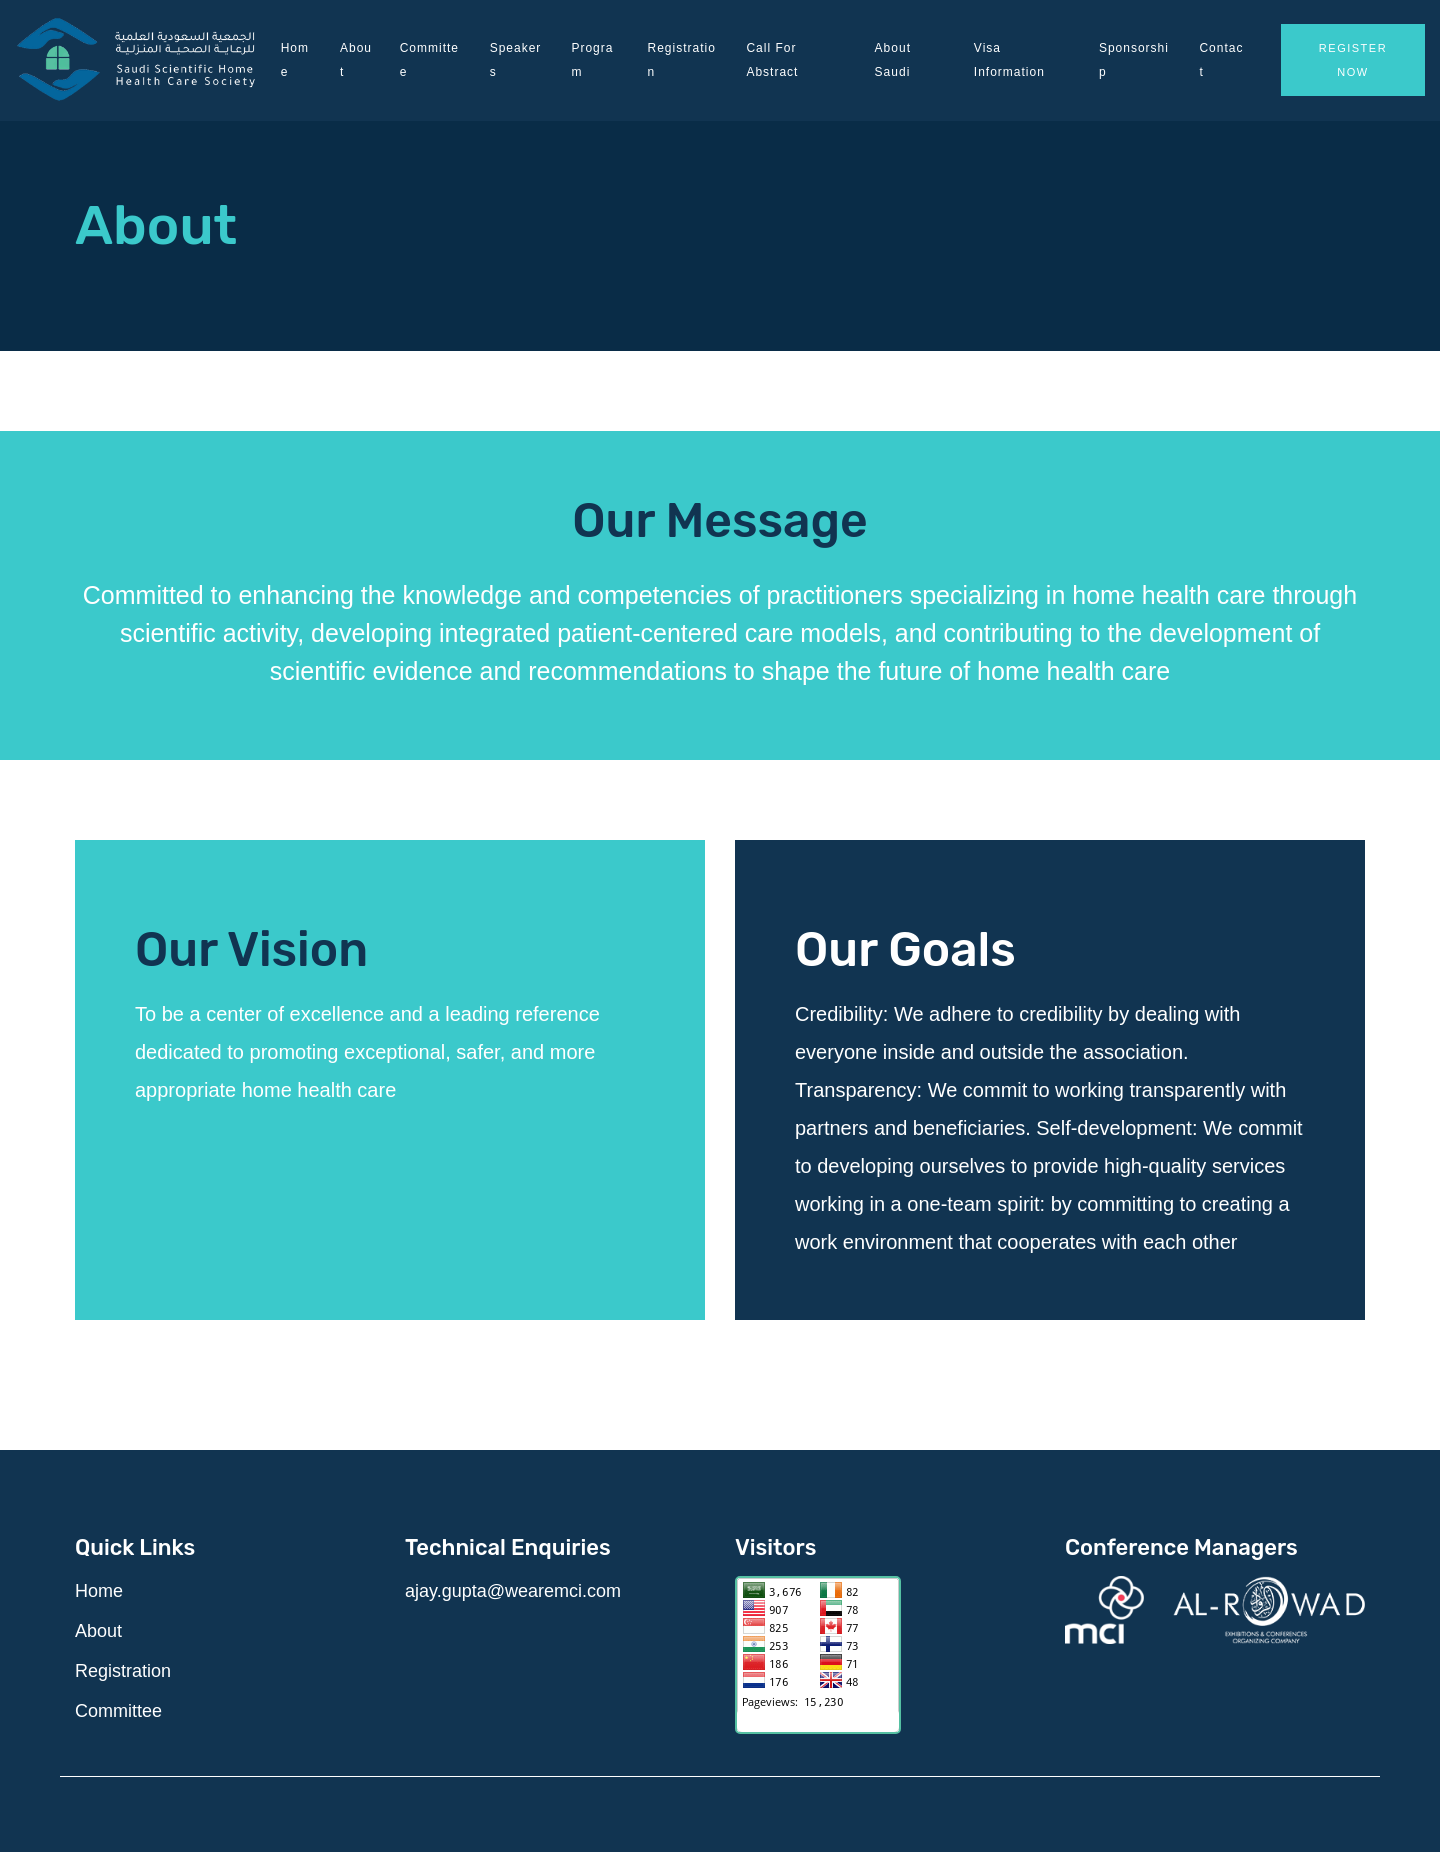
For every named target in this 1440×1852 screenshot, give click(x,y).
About (356, 60)
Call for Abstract (772, 60)
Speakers (516, 60)
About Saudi (893, 60)
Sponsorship (1134, 60)
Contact (1221, 60)
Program (592, 60)
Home (295, 60)
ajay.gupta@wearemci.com (513, 1591)
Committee (429, 60)
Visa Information (1009, 60)
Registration (682, 60)
